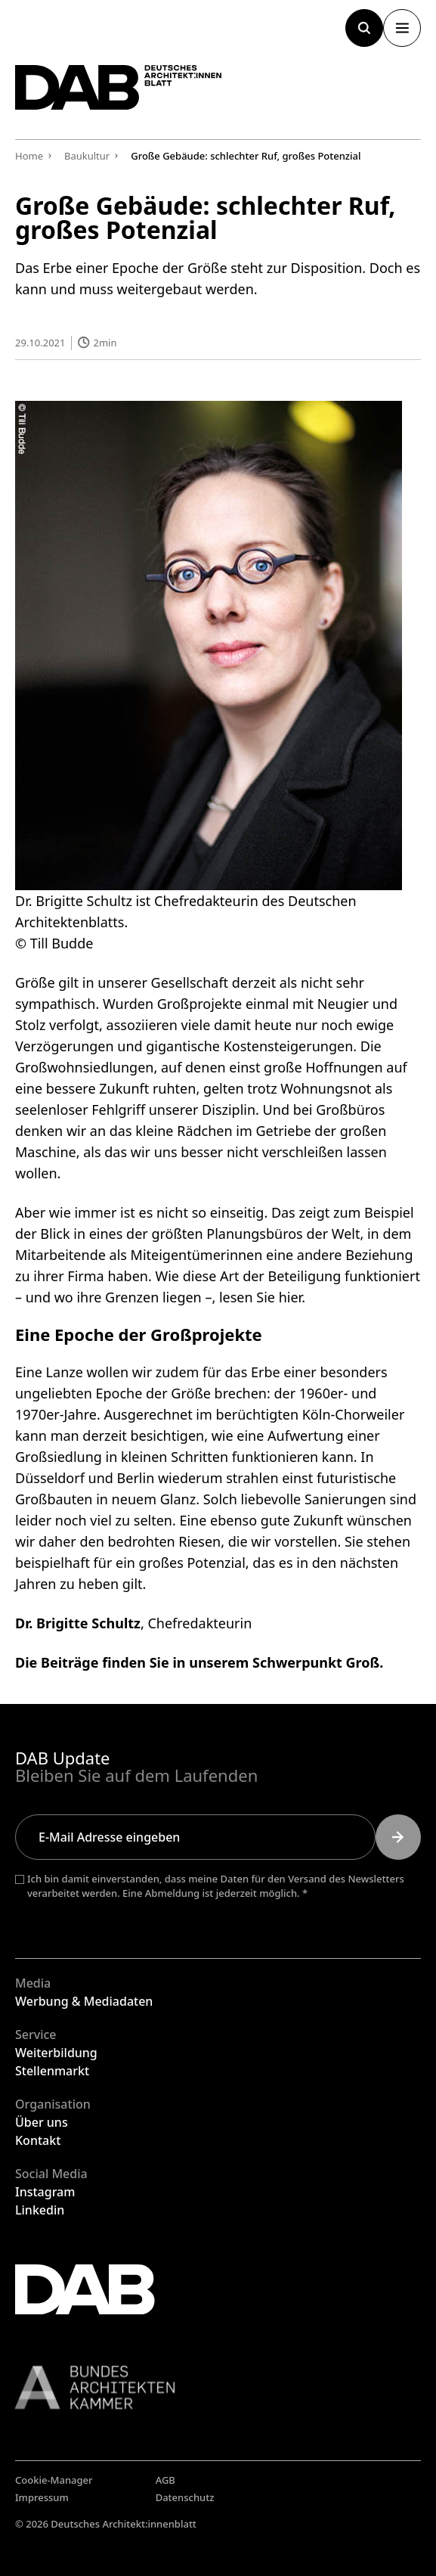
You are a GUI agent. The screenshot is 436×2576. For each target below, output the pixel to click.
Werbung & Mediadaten (84, 2001)
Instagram (45, 2191)
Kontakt (37, 2140)
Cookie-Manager (54, 2480)
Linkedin (39, 2210)
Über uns (41, 2122)
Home (29, 156)
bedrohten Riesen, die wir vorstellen (223, 1541)
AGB (165, 2480)
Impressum (42, 2497)
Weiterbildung (56, 2052)
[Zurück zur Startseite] (118, 87)
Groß (363, 1662)
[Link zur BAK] (218, 2387)
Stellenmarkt (52, 2070)
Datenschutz (185, 2497)
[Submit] (398, 1837)
